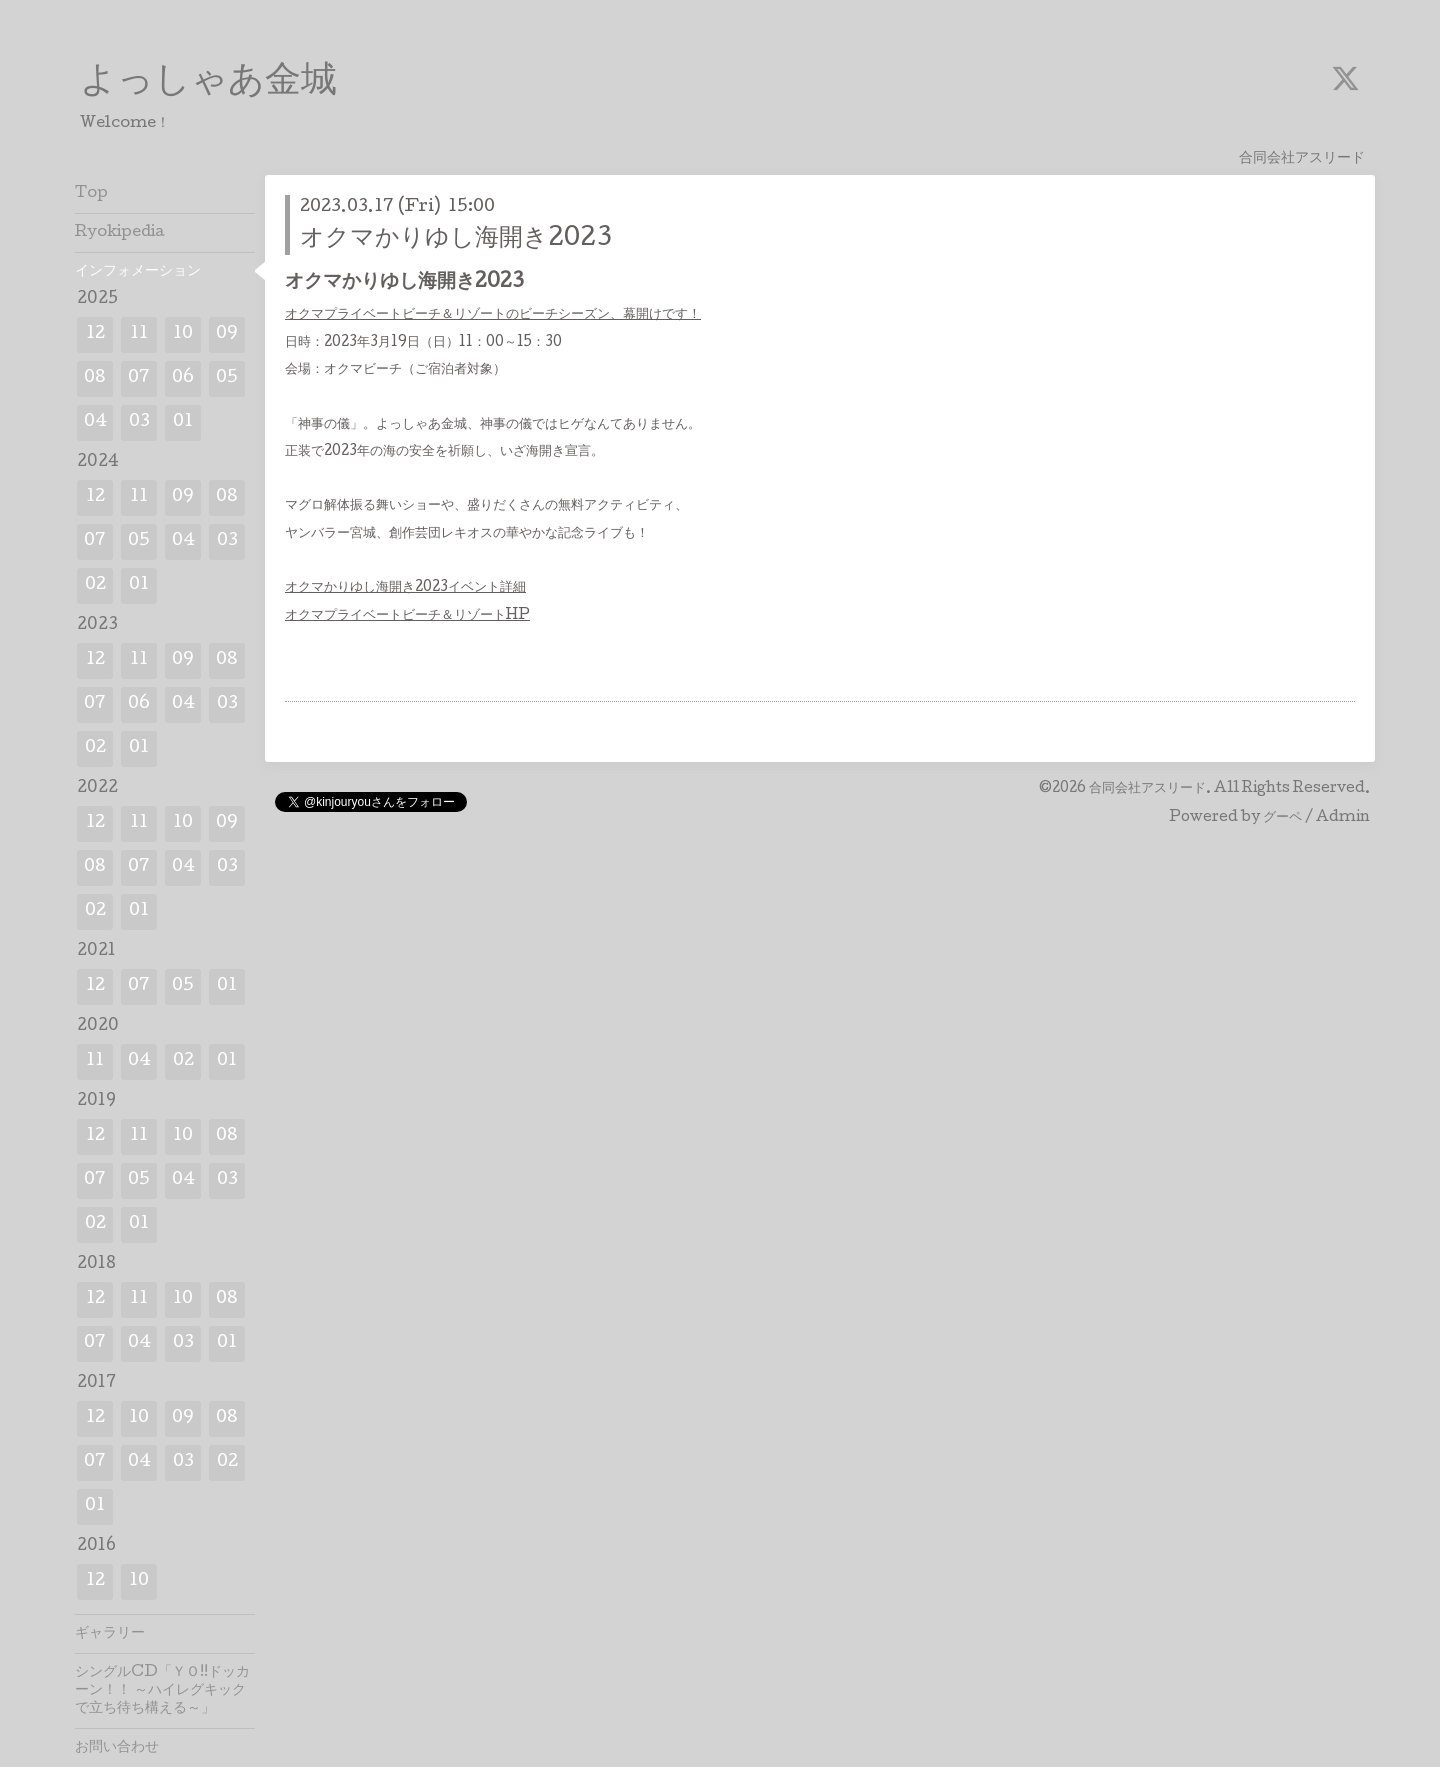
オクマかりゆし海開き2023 (456, 239)
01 (183, 422)
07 (139, 378)
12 (95, 334)
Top (91, 194)
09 (227, 334)
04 (95, 422)
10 (183, 334)
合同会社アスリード (1147, 789)
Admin (1343, 818)
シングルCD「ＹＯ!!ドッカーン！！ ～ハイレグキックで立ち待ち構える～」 (162, 1691)
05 (227, 378)
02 (95, 585)
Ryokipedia (120, 233)
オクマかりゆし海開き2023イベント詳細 (405, 588)
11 (139, 334)
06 (183, 378)
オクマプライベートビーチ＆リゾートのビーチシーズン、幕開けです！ (493, 315)
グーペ (1282, 818)
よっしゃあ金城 (208, 83)
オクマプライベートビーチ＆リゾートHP (407, 616)
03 (139, 422)
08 (95, 378)
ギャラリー (110, 1634)
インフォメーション (138, 272)
